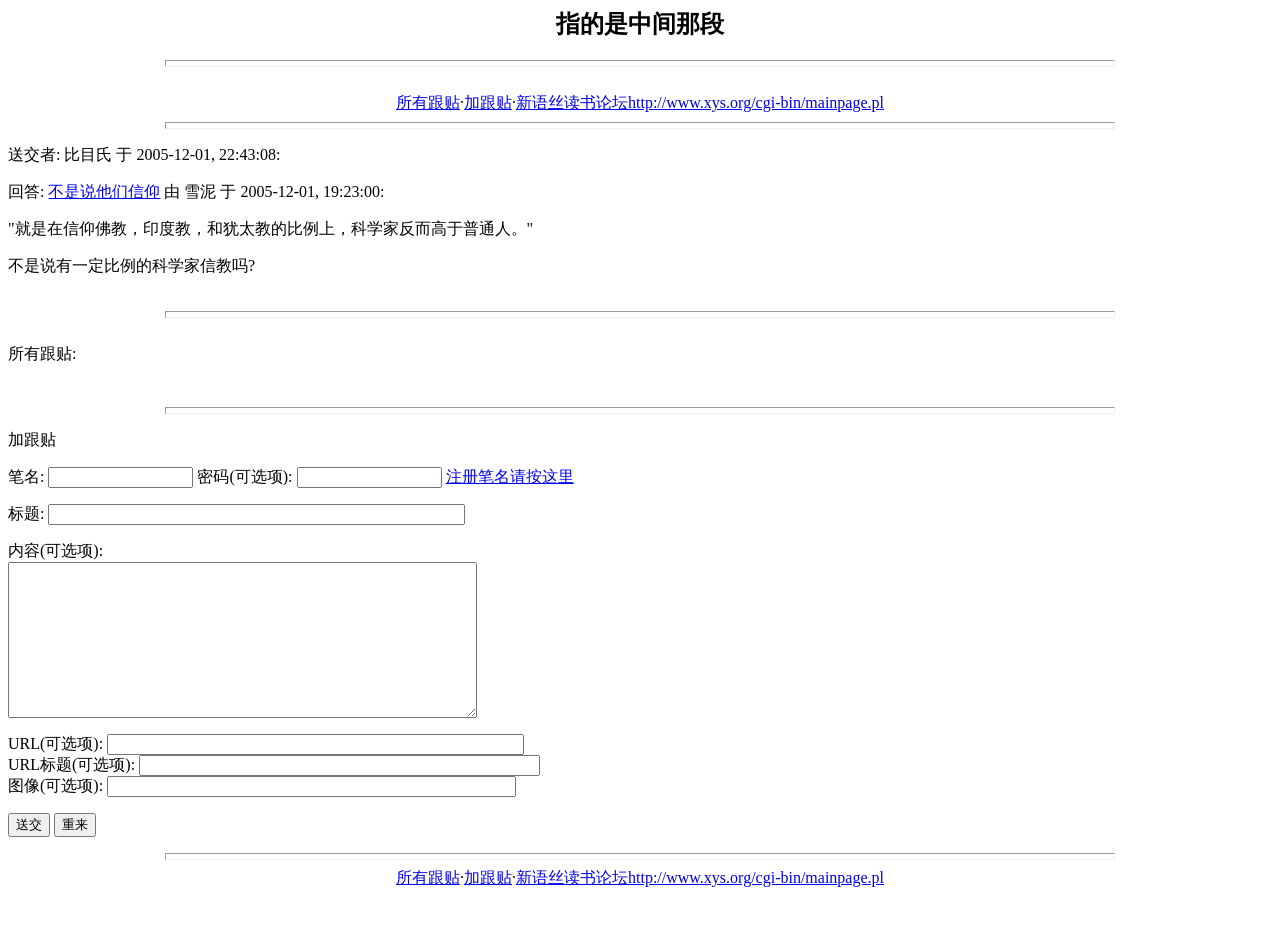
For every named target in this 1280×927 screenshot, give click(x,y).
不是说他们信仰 (104, 191)
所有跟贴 (428, 102)
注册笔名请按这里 (510, 476)
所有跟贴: (42, 353)
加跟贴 (488, 102)
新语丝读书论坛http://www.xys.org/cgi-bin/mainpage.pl (700, 102)
